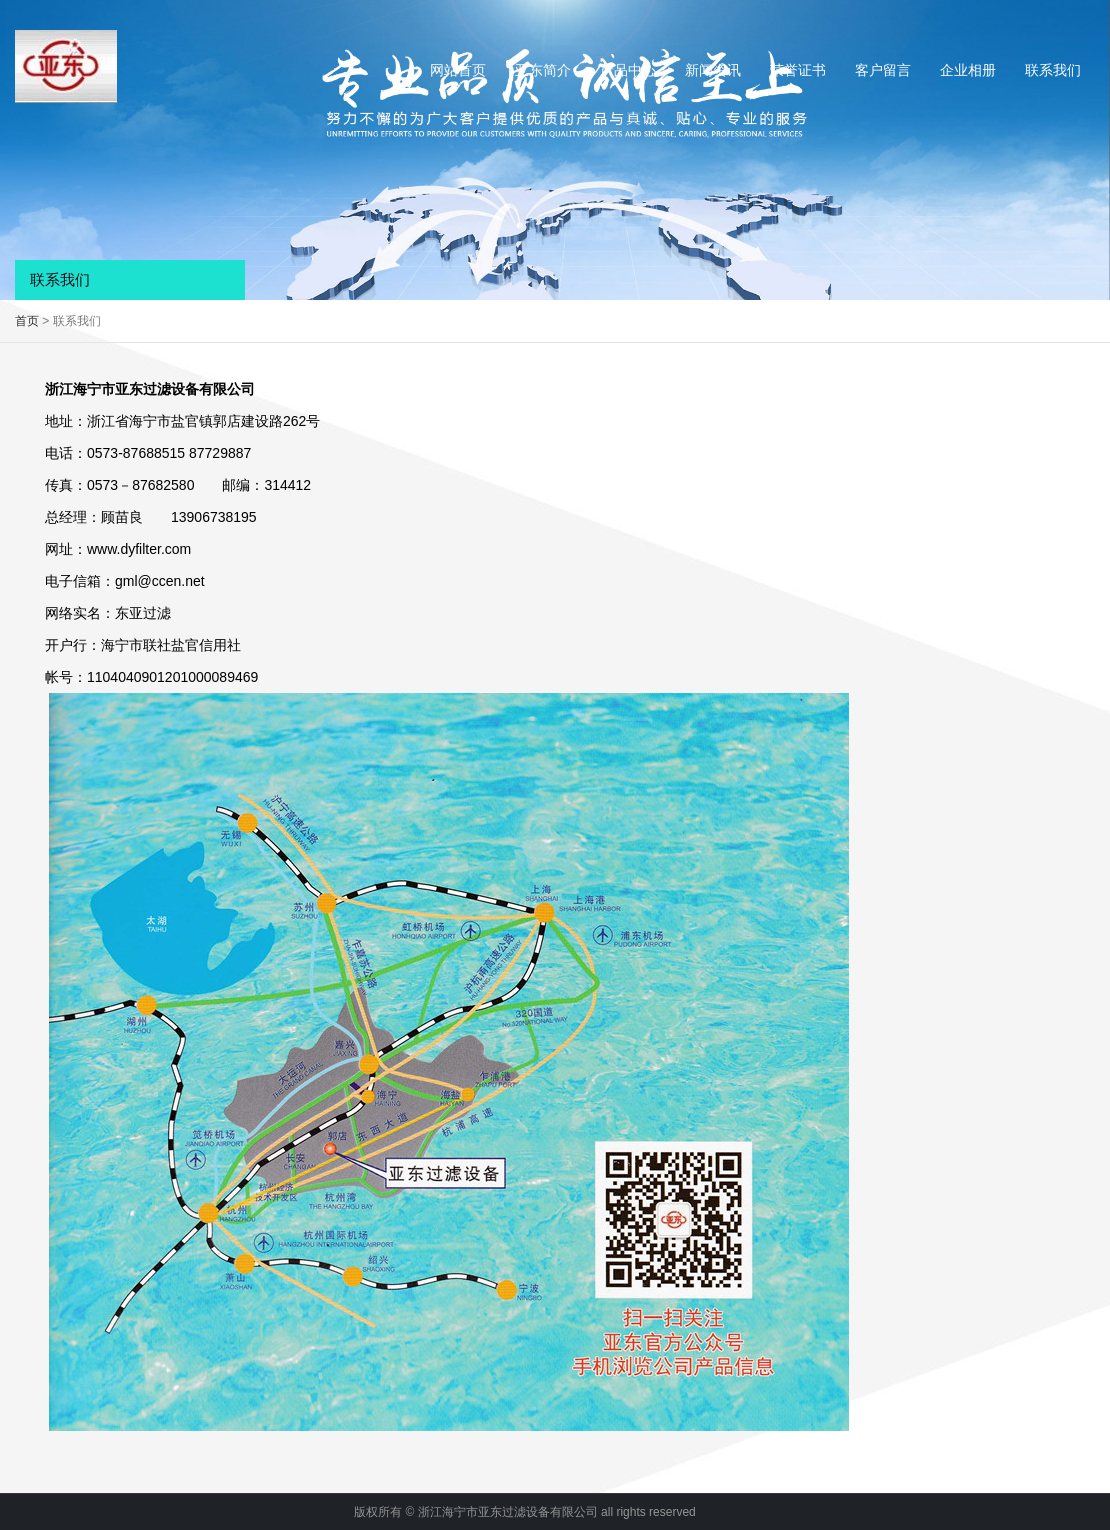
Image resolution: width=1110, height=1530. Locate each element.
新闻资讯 (713, 70)
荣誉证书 (798, 70)
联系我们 (1053, 70)
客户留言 (883, 70)
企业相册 (968, 70)
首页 (27, 321)
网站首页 (458, 70)
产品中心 (628, 70)
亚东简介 (543, 70)
